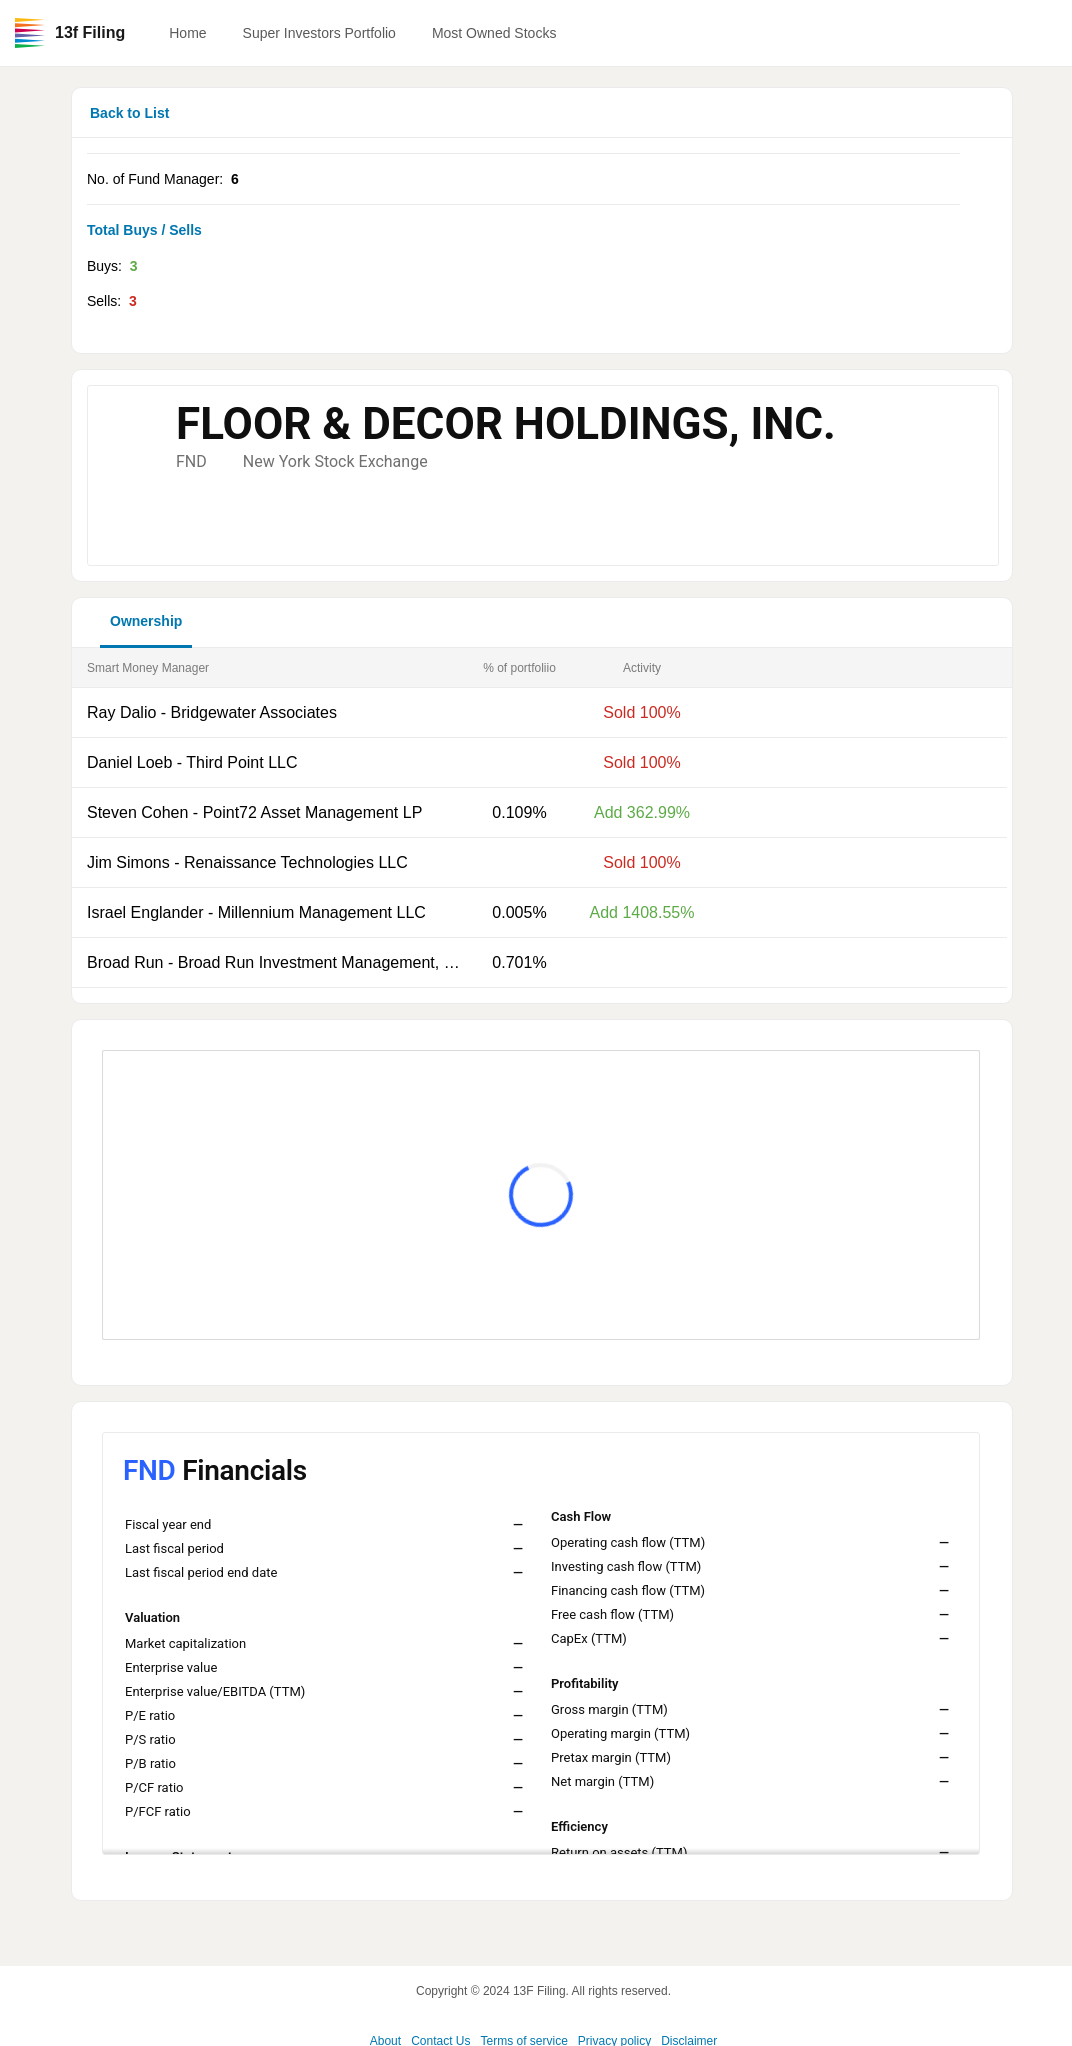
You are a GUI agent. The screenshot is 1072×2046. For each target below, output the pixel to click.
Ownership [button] (146, 621)
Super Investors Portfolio (319, 33)
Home (187, 33)
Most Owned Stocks (494, 33)
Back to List (129, 113)
